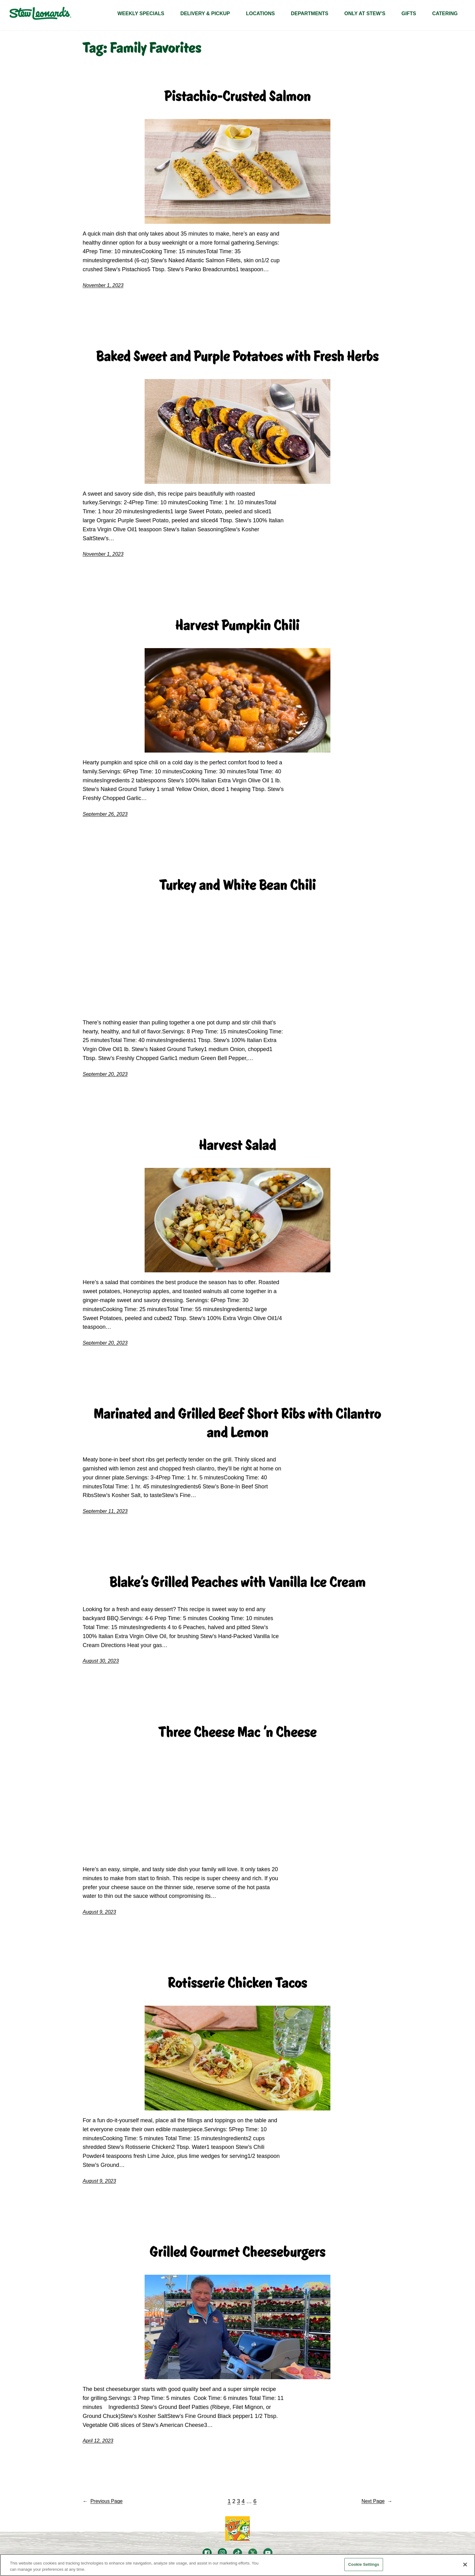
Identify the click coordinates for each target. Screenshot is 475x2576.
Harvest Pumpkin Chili (237, 625)
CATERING (445, 13)
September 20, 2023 (105, 1074)
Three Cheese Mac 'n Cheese (238, 1732)
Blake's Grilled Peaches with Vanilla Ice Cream (238, 1582)
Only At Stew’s (364, 13)
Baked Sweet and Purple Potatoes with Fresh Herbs (237, 356)
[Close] (465, 2564)
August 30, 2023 (101, 1661)
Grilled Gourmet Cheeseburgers (237, 2252)
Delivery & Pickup (205, 13)
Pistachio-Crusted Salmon (237, 96)
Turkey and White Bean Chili (237, 885)
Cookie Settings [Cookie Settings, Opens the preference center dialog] (363, 2564)
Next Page (376, 2501)
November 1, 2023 (103, 285)
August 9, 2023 (99, 1912)
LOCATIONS (260, 13)
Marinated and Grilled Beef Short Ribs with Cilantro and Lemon (237, 1423)
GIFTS (409, 13)
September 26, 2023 (105, 814)
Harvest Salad (237, 1145)
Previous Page (103, 2501)
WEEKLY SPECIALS (140, 13)
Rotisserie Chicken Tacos (237, 1983)
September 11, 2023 (105, 1511)
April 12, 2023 (98, 2440)
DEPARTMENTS (309, 13)
